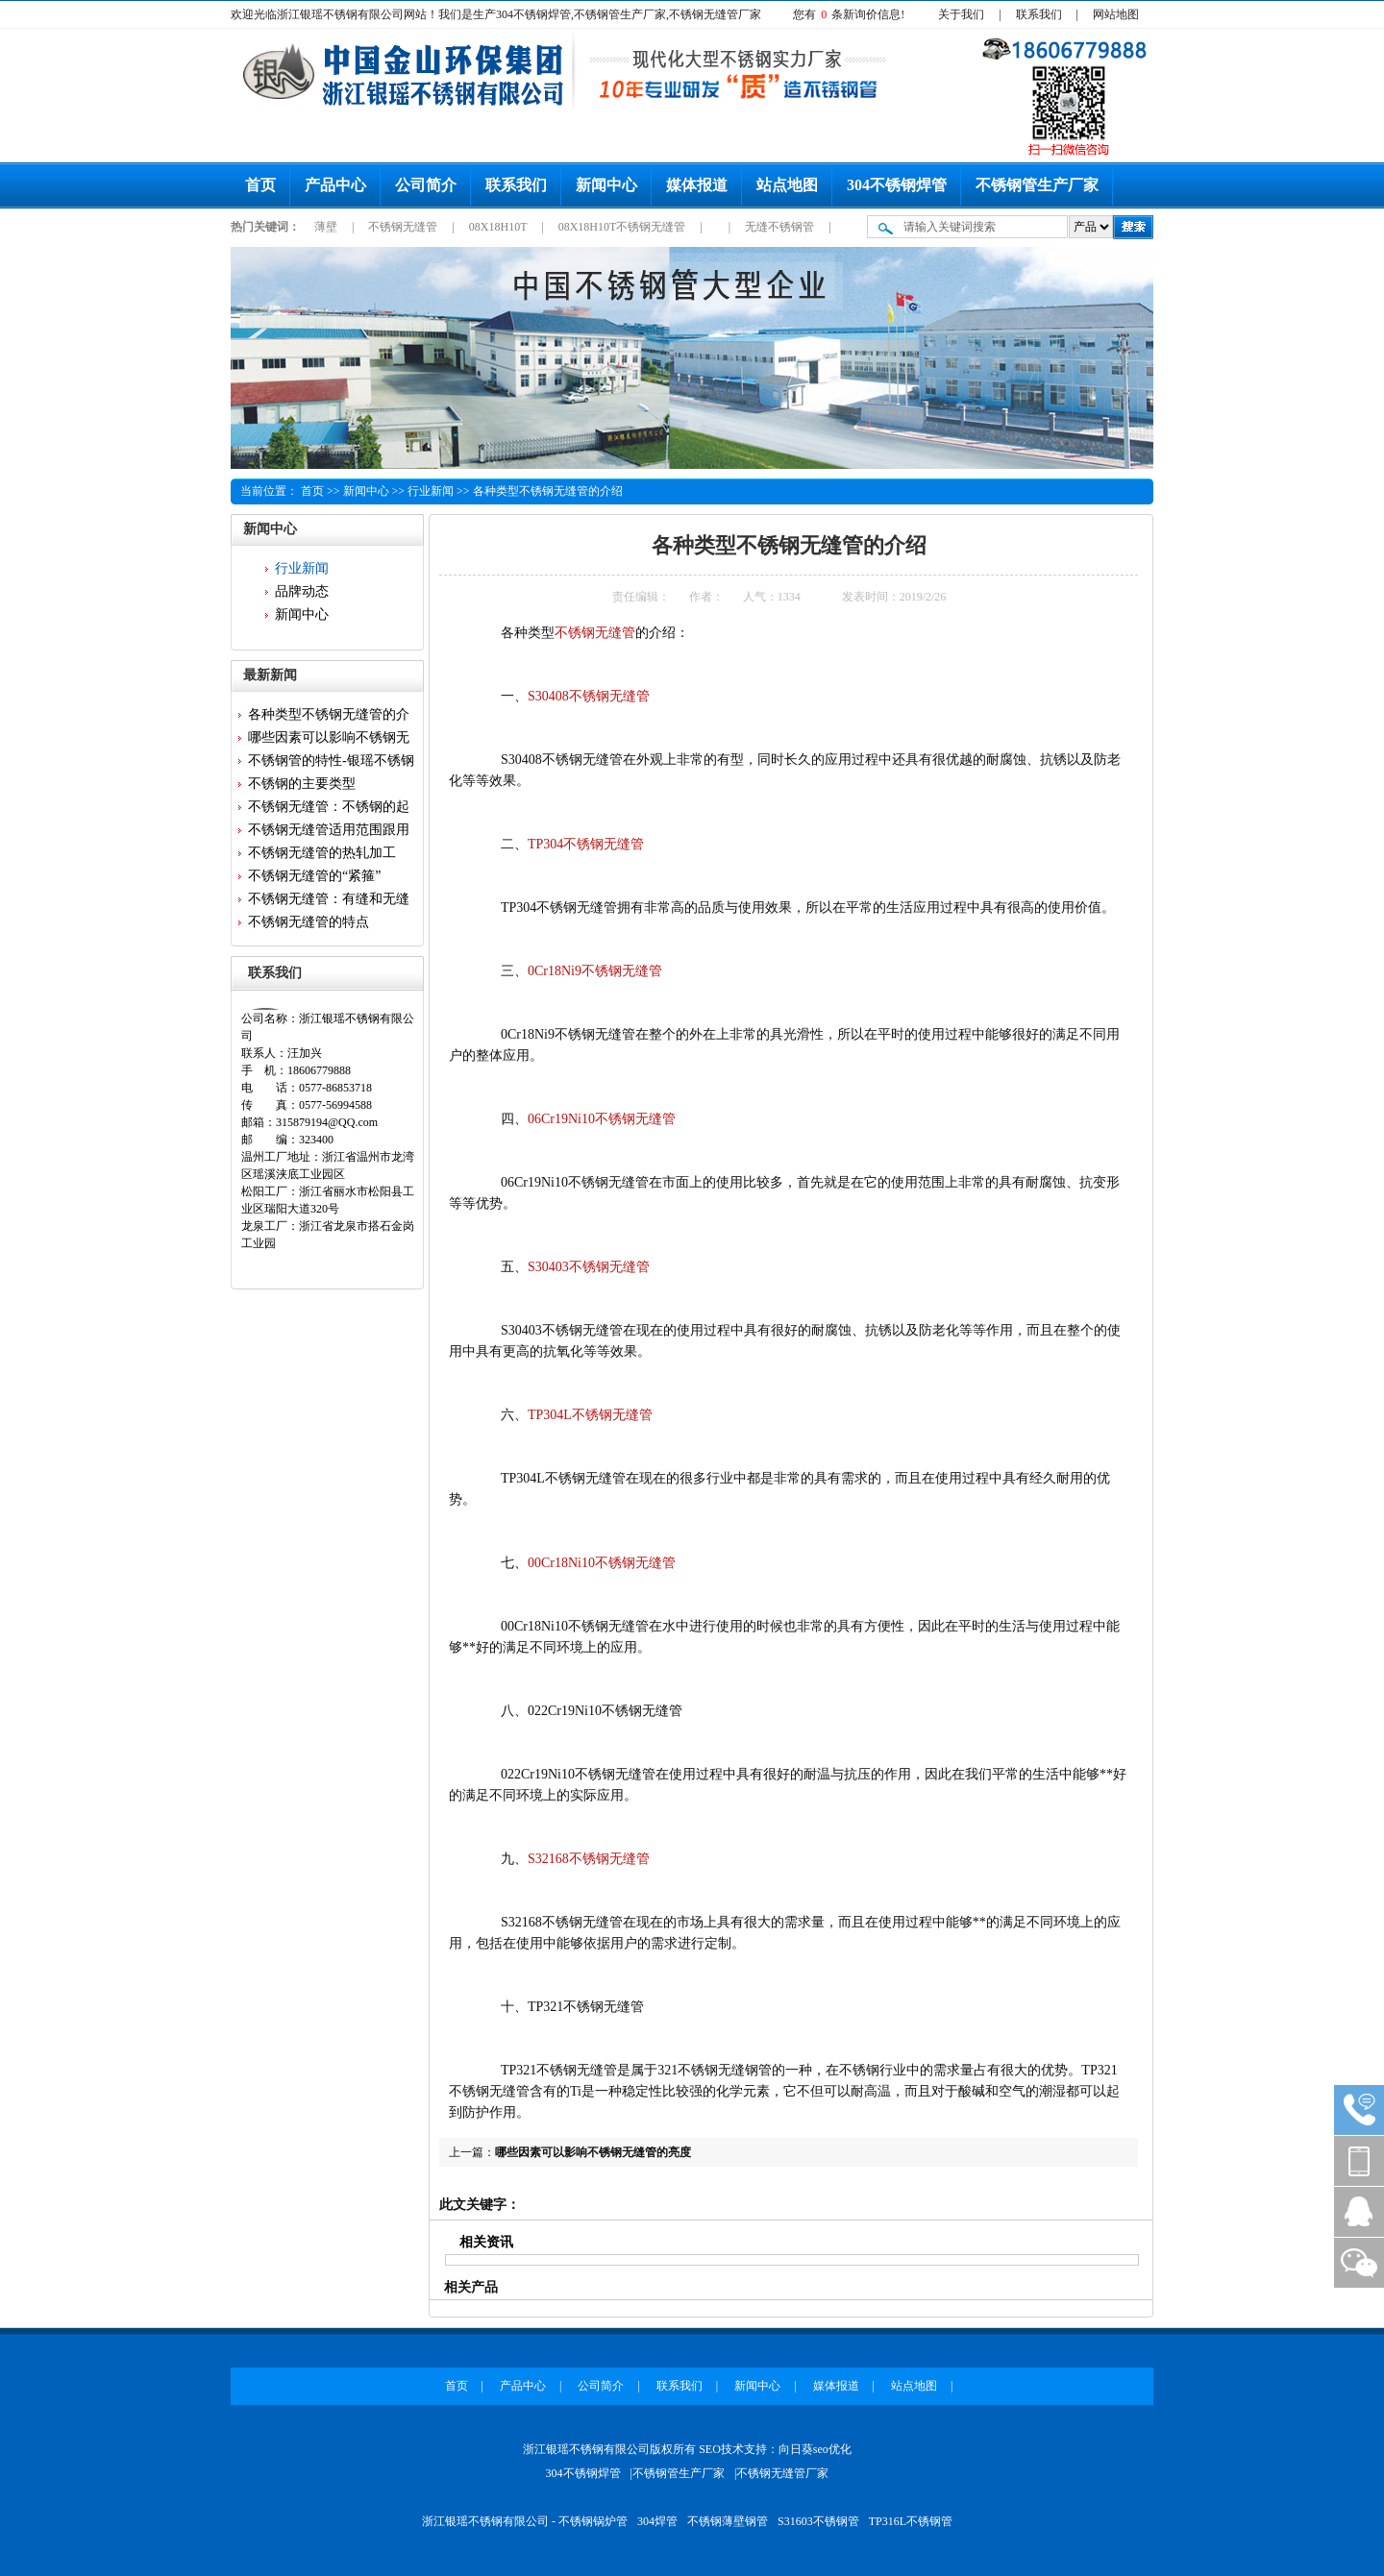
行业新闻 (431, 491)
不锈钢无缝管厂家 (782, 2473)
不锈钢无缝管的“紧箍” (314, 876)
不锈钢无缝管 (404, 226)
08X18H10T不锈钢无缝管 (623, 226)
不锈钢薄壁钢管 (727, 2521)
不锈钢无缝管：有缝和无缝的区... (328, 901)
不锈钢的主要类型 (302, 783)
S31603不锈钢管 (818, 2521)
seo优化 (832, 2449)
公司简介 (426, 185)
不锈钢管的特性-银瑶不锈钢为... (331, 763)
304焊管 (657, 2521)
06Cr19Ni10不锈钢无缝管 (602, 1119)
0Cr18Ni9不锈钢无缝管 (595, 971)
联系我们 (1039, 14)
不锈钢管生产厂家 (1037, 185)
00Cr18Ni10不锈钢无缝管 (602, 1563)
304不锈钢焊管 (897, 185)
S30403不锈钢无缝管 (589, 1267)
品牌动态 (302, 591)
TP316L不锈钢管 (910, 2521)
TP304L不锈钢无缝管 (590, 1415)
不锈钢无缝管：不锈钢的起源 (328, 809)
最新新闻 (270, 675)
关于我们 (961, 14)
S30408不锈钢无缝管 (589, 696)
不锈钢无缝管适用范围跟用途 (328, 832)
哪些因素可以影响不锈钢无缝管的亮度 (593, 2152)
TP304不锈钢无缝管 (586, 844)
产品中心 (335, 185)
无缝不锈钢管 (781, 226)
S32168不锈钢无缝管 (589, 1859)
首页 (260, 185)
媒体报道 (697, 185)
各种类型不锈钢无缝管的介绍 (548, 491)
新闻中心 (606, 185)
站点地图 (787, 185)
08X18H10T (499, 226)
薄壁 (327, 226)
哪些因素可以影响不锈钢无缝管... (328, 739)
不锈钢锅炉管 (593, 2521)
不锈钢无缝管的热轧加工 (322, 853)
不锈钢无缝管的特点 (308, 922)
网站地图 (1116, 14)
